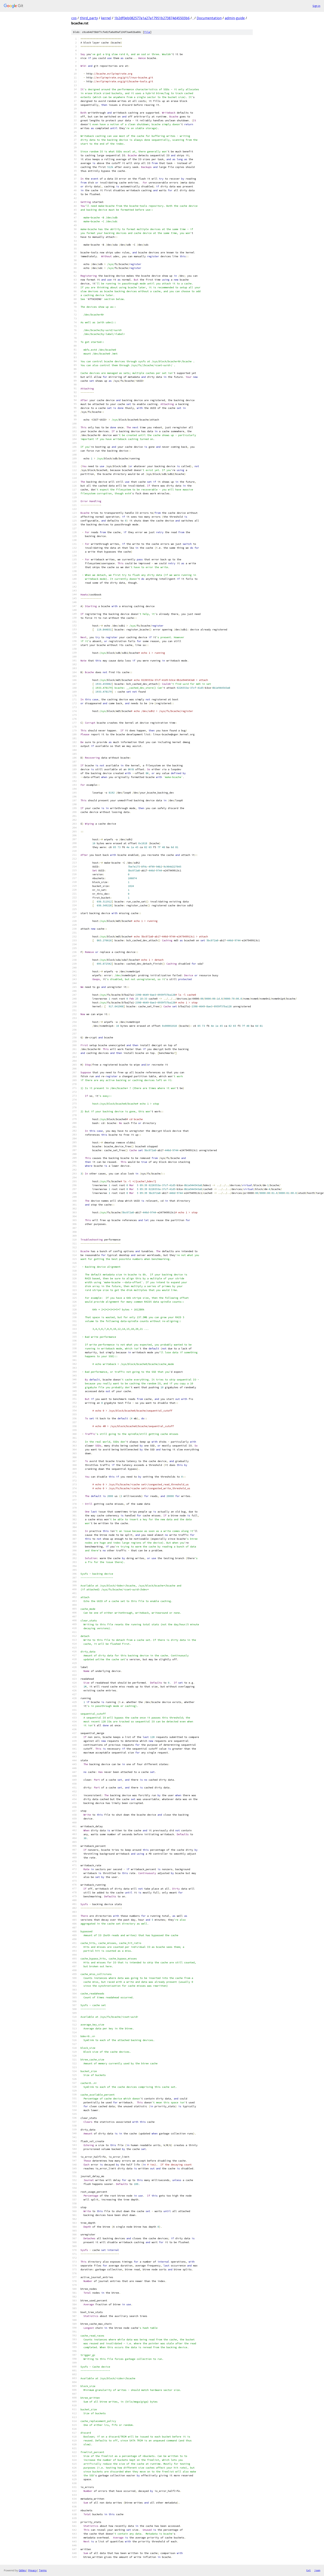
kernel (106, 18)
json (317, 2570)
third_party (89, 18)
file (147, 32)
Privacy (32, 2570)
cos (74, 18)
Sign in (316, 6)
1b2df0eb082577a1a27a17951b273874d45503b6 (152, 18)
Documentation (209, 18)
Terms (43, 2570)
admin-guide (235, 18)
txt (308, 2570)
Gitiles (22, 2570)
